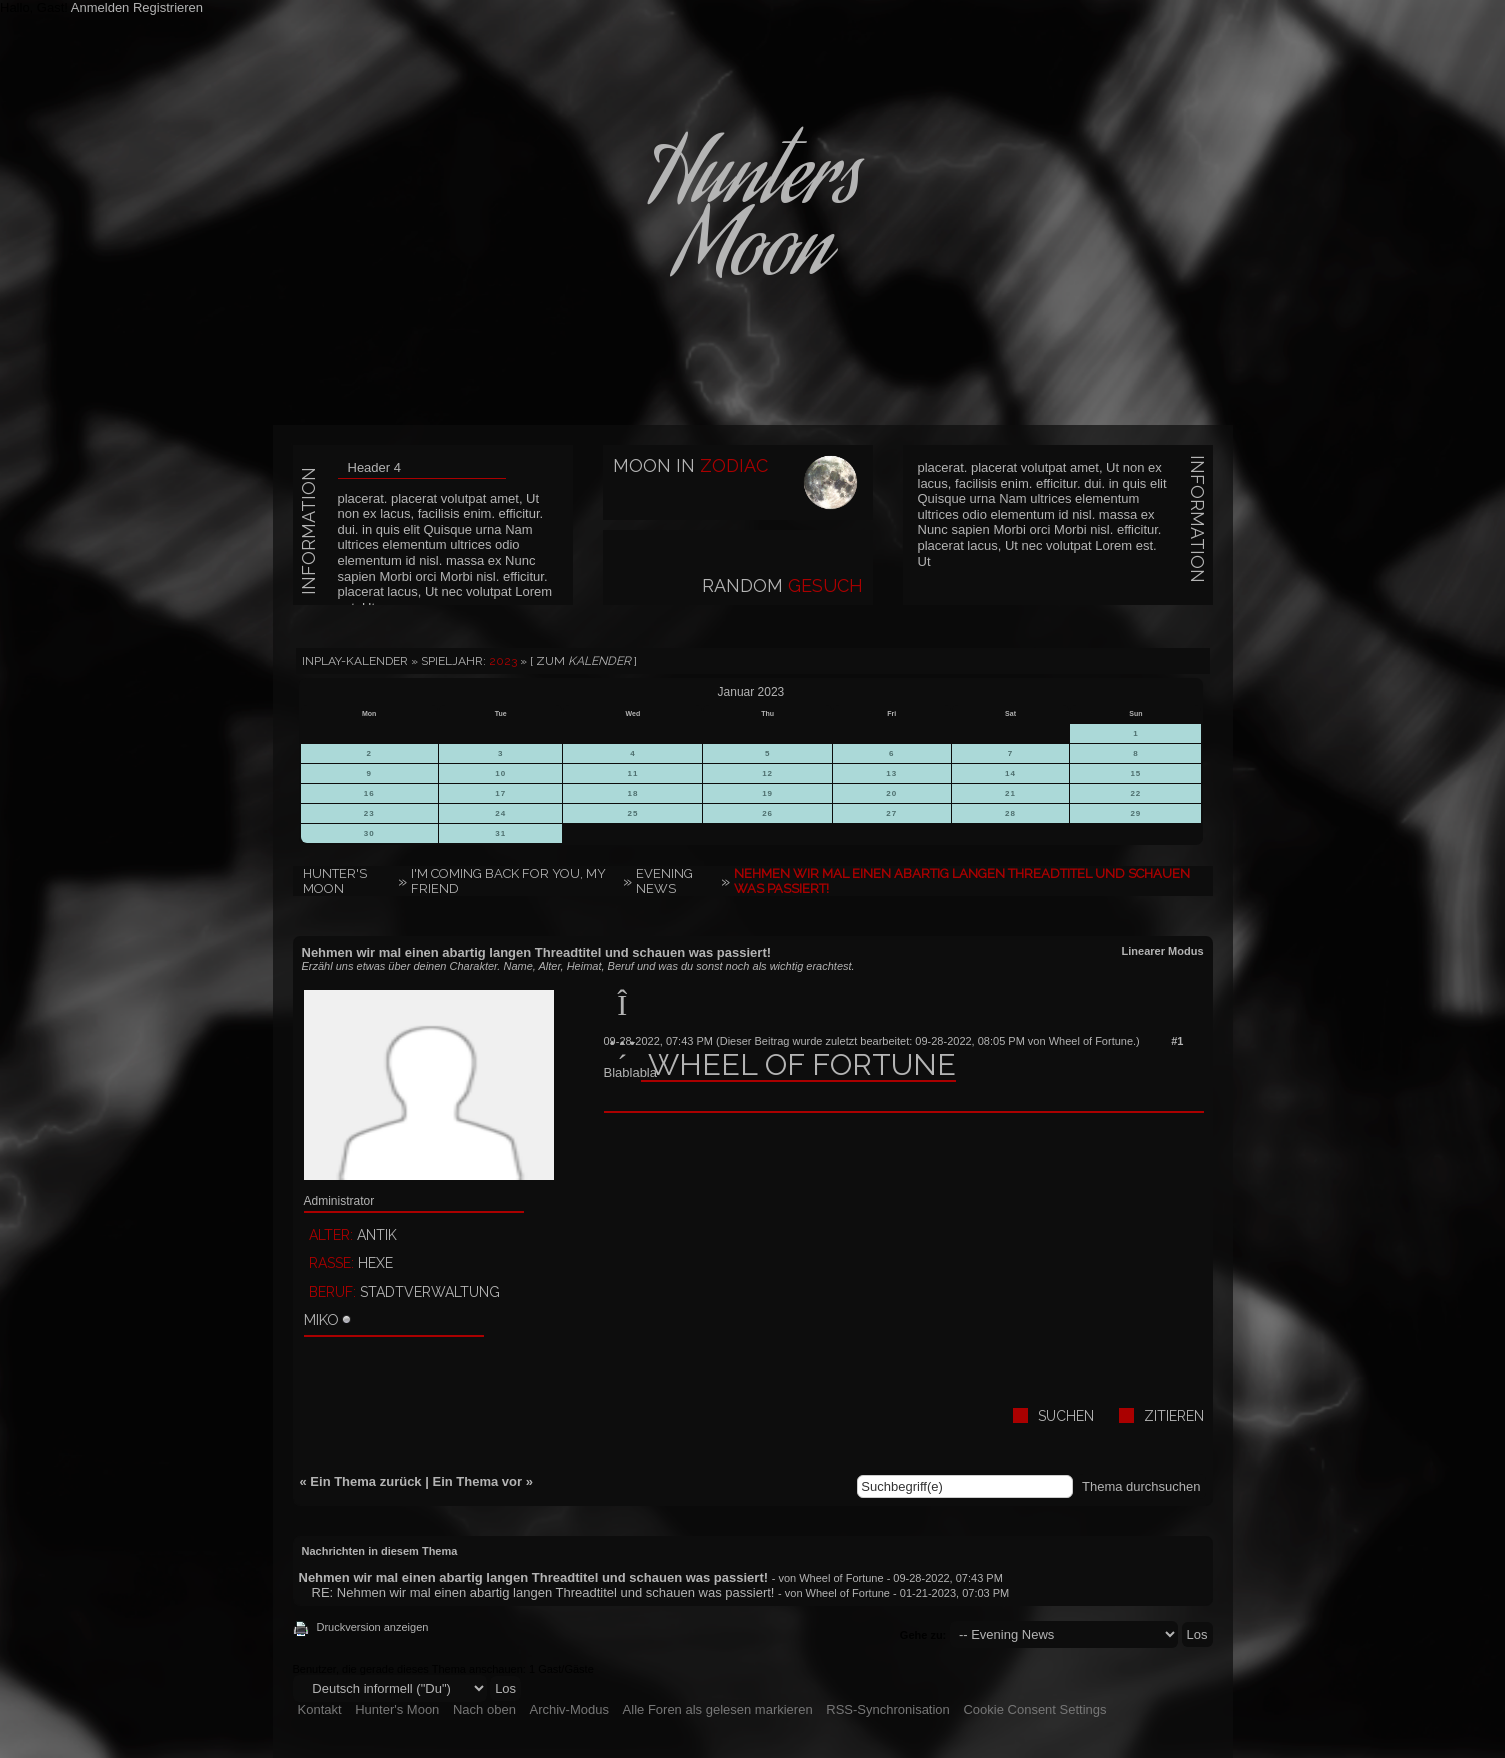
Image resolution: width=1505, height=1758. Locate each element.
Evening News (664, 881)
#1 (1177, 1041)
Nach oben (484, 1709)
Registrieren (168, 7)
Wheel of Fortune (1091, 1041)
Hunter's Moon (335, 881)
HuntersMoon (753, 220)
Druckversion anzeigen (373, 1627)
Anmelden (100, 7)
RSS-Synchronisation (888, 1709)
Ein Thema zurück (365, 1481)
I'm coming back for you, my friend (508, 881)
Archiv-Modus (569, 1709)
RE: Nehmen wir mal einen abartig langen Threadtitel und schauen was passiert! (543, 1592)
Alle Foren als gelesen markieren (718, 1709)
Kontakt (320, 1709)
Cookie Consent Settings (1034, 1709)
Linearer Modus (1163, 951)
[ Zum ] (583, 661)
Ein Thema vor (477, 1481)
